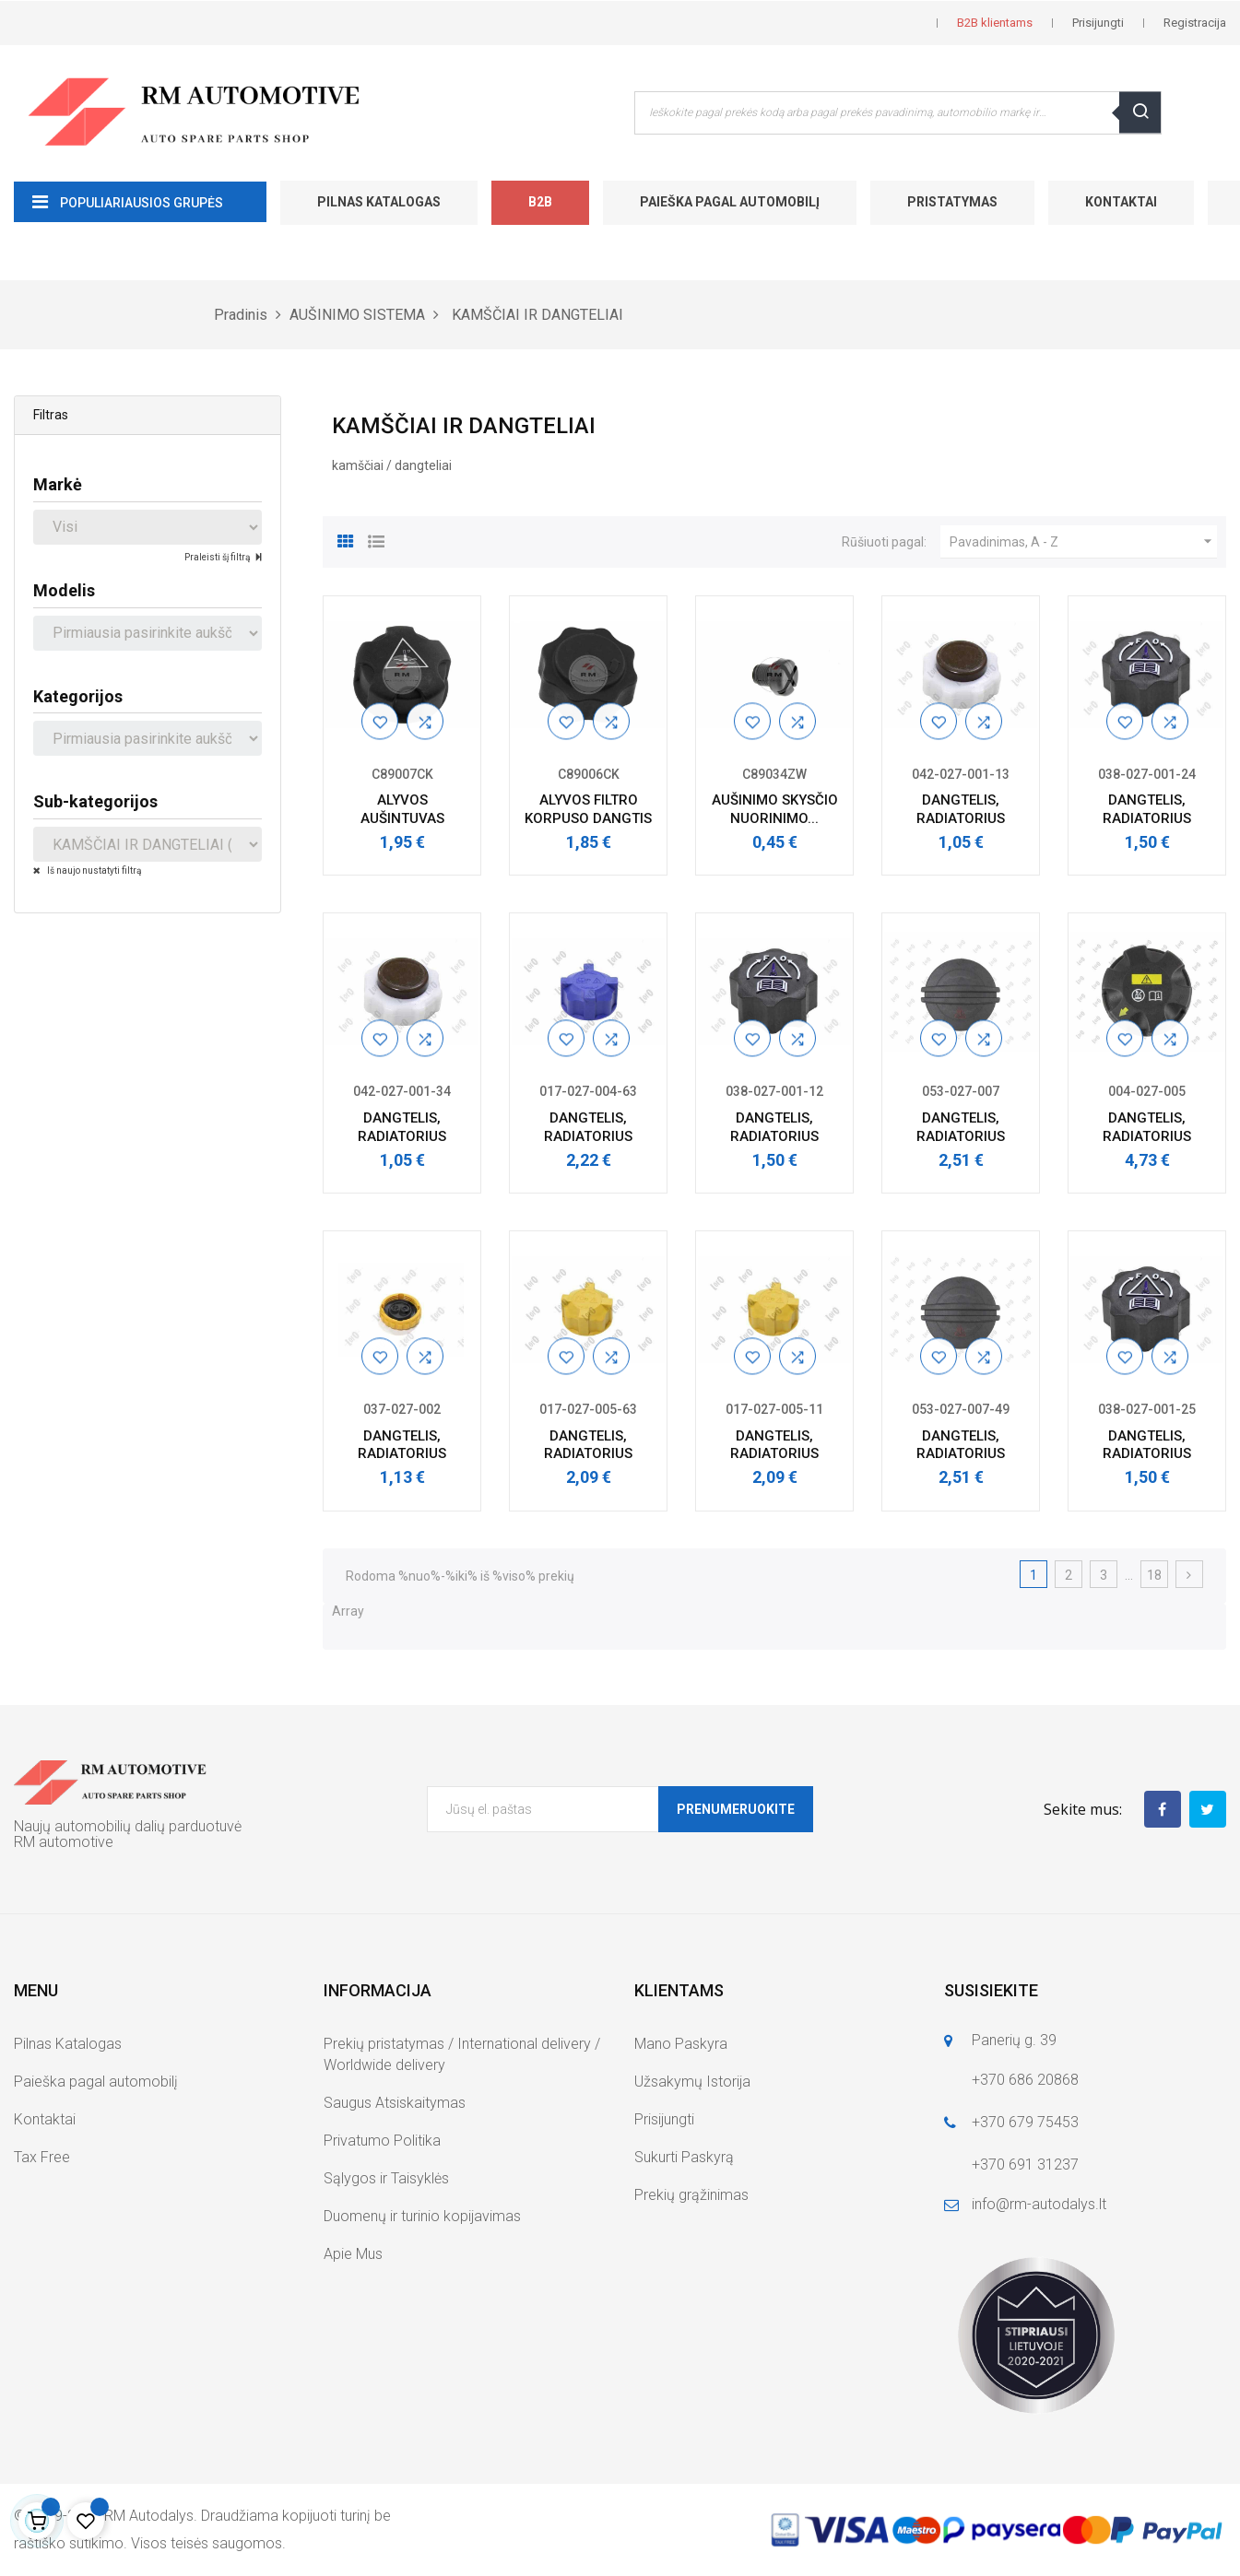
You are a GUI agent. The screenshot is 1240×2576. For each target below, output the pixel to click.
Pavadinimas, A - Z (1083, 542)
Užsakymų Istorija (692, 2081)
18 (1154, 1575)
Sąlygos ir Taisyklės (386, 2178)
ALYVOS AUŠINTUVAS (402, 809)
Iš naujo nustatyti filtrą (93, 870)
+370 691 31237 (1025, 2164)
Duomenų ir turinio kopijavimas (422, 2216)
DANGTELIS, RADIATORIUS (960, 809)
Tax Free (42, 2157)
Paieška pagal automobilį (730, 201)
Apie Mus (353, 2254)
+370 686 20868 (1025, 2079)
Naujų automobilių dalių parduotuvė (128, 1826)
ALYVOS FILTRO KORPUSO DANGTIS (588, 809)
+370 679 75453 (1025, 2122)
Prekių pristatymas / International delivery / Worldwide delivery (462, 2054)
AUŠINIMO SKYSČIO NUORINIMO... (775, 809)
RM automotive (63, 1842)
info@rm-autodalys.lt (1039, 2204)
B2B (540, 201)
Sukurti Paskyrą (684, 2157)
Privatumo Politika (382, 2140)
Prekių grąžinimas (691, 2195)
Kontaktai (1121, 201)
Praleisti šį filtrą (218, 557)
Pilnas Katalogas (379, 201)
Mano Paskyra (680, 2044)
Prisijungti (664, 2119)
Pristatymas (952, 201)
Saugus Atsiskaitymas (395, 2102)
